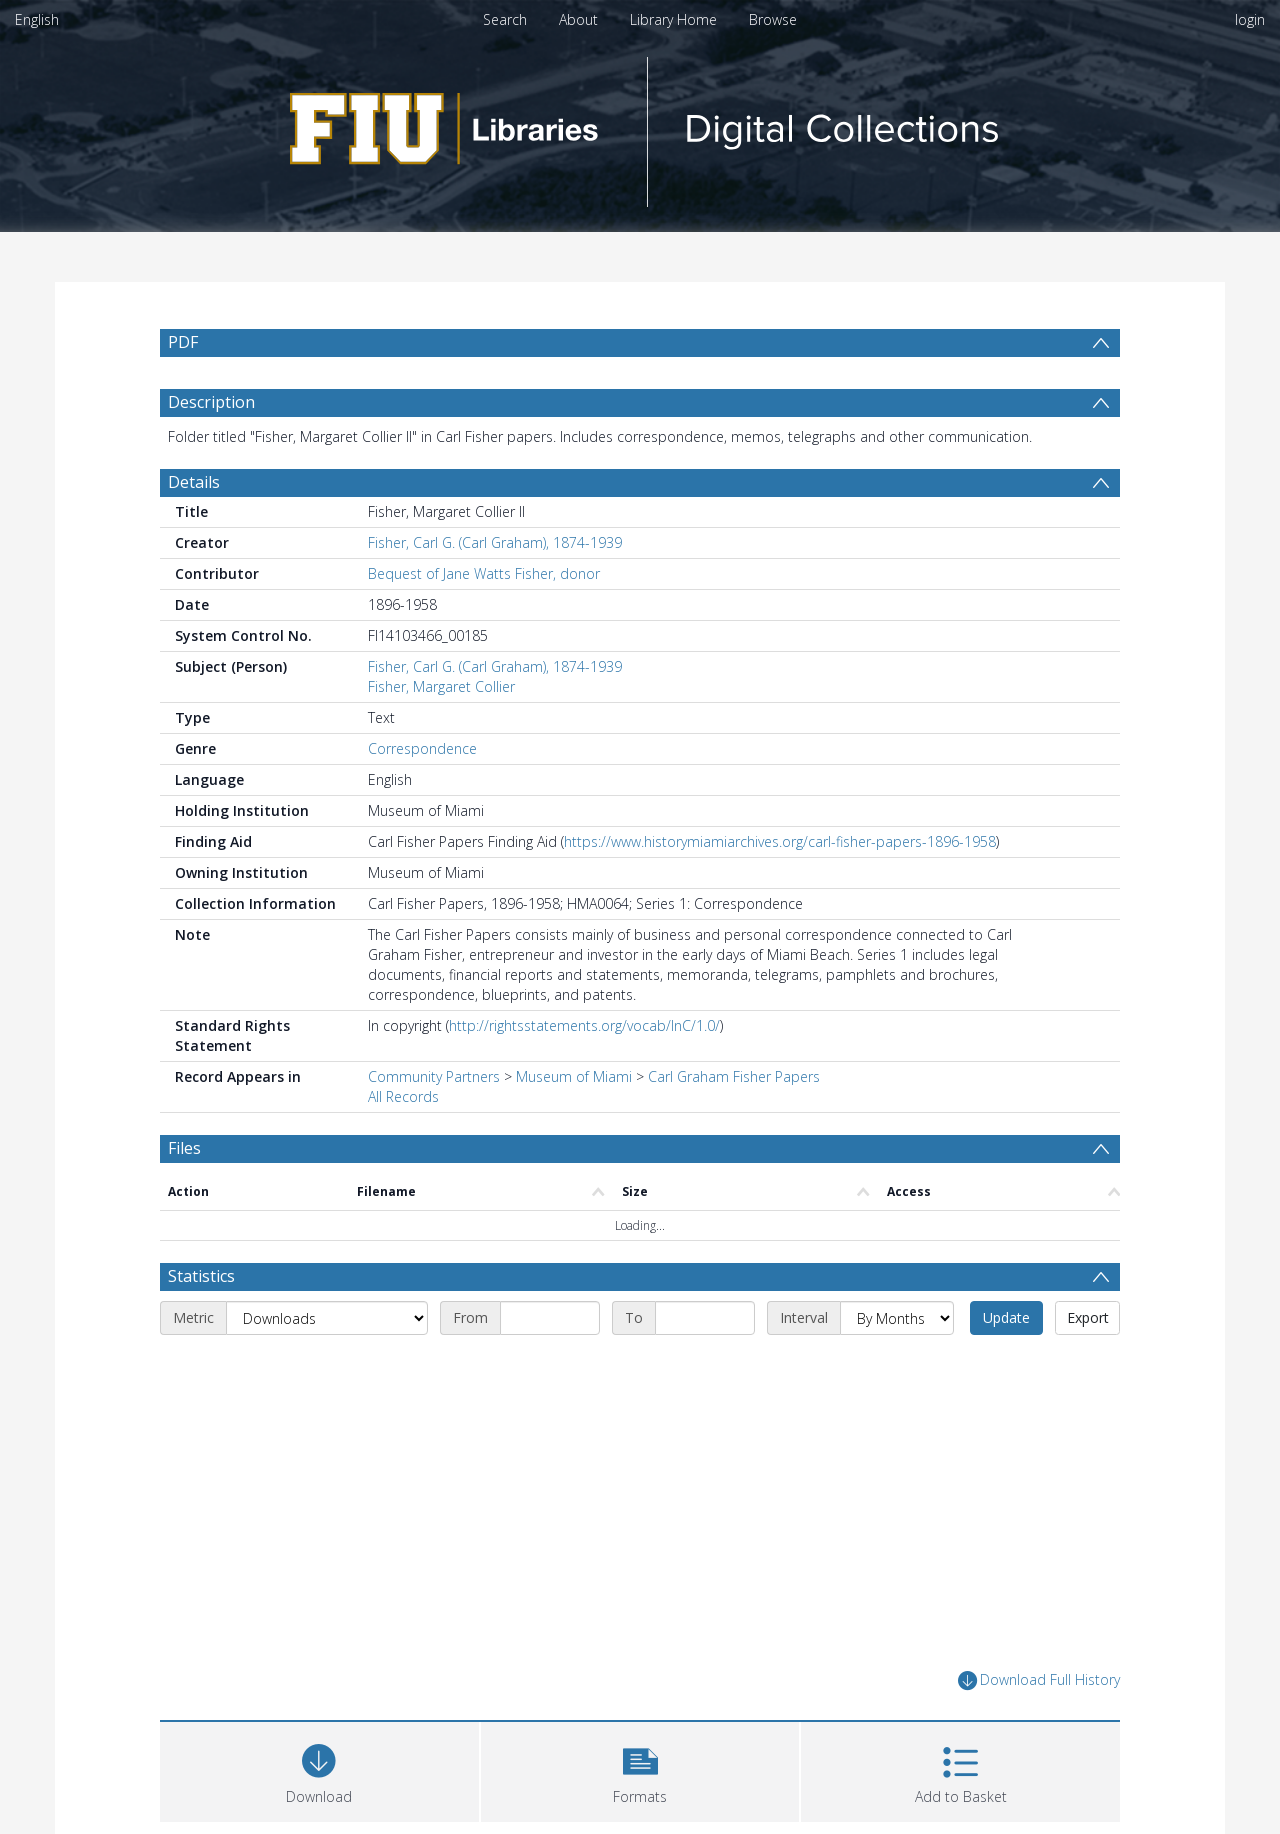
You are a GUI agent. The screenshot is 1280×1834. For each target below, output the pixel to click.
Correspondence (422, 748)
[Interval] (897, 1318)
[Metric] (327, 1318)
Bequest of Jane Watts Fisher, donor (484, 573)
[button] (640, 1769)
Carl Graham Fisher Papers (734, 1076)
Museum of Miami (574, 1076)
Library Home (673, 19)
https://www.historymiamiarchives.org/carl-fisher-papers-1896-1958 (780, 841)
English (37, 19)
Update (1006, 1317)
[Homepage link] (640, 126)
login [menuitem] (1250, 19)
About (578, 19)
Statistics (201, 1276)
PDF (183, 342)
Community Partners (434, 1076)
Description (211, 402)
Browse (773, 19)
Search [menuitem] (505, 19)
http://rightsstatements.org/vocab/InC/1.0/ (584, 1025)
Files (184, 1148)
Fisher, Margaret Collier (441, 686)
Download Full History (1039, 1680)
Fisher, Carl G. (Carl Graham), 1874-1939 (495, 542)
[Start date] (550, 1318)
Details (194, 482)
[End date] (705, 1318)
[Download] (319, 1769)
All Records (403, 1096)
